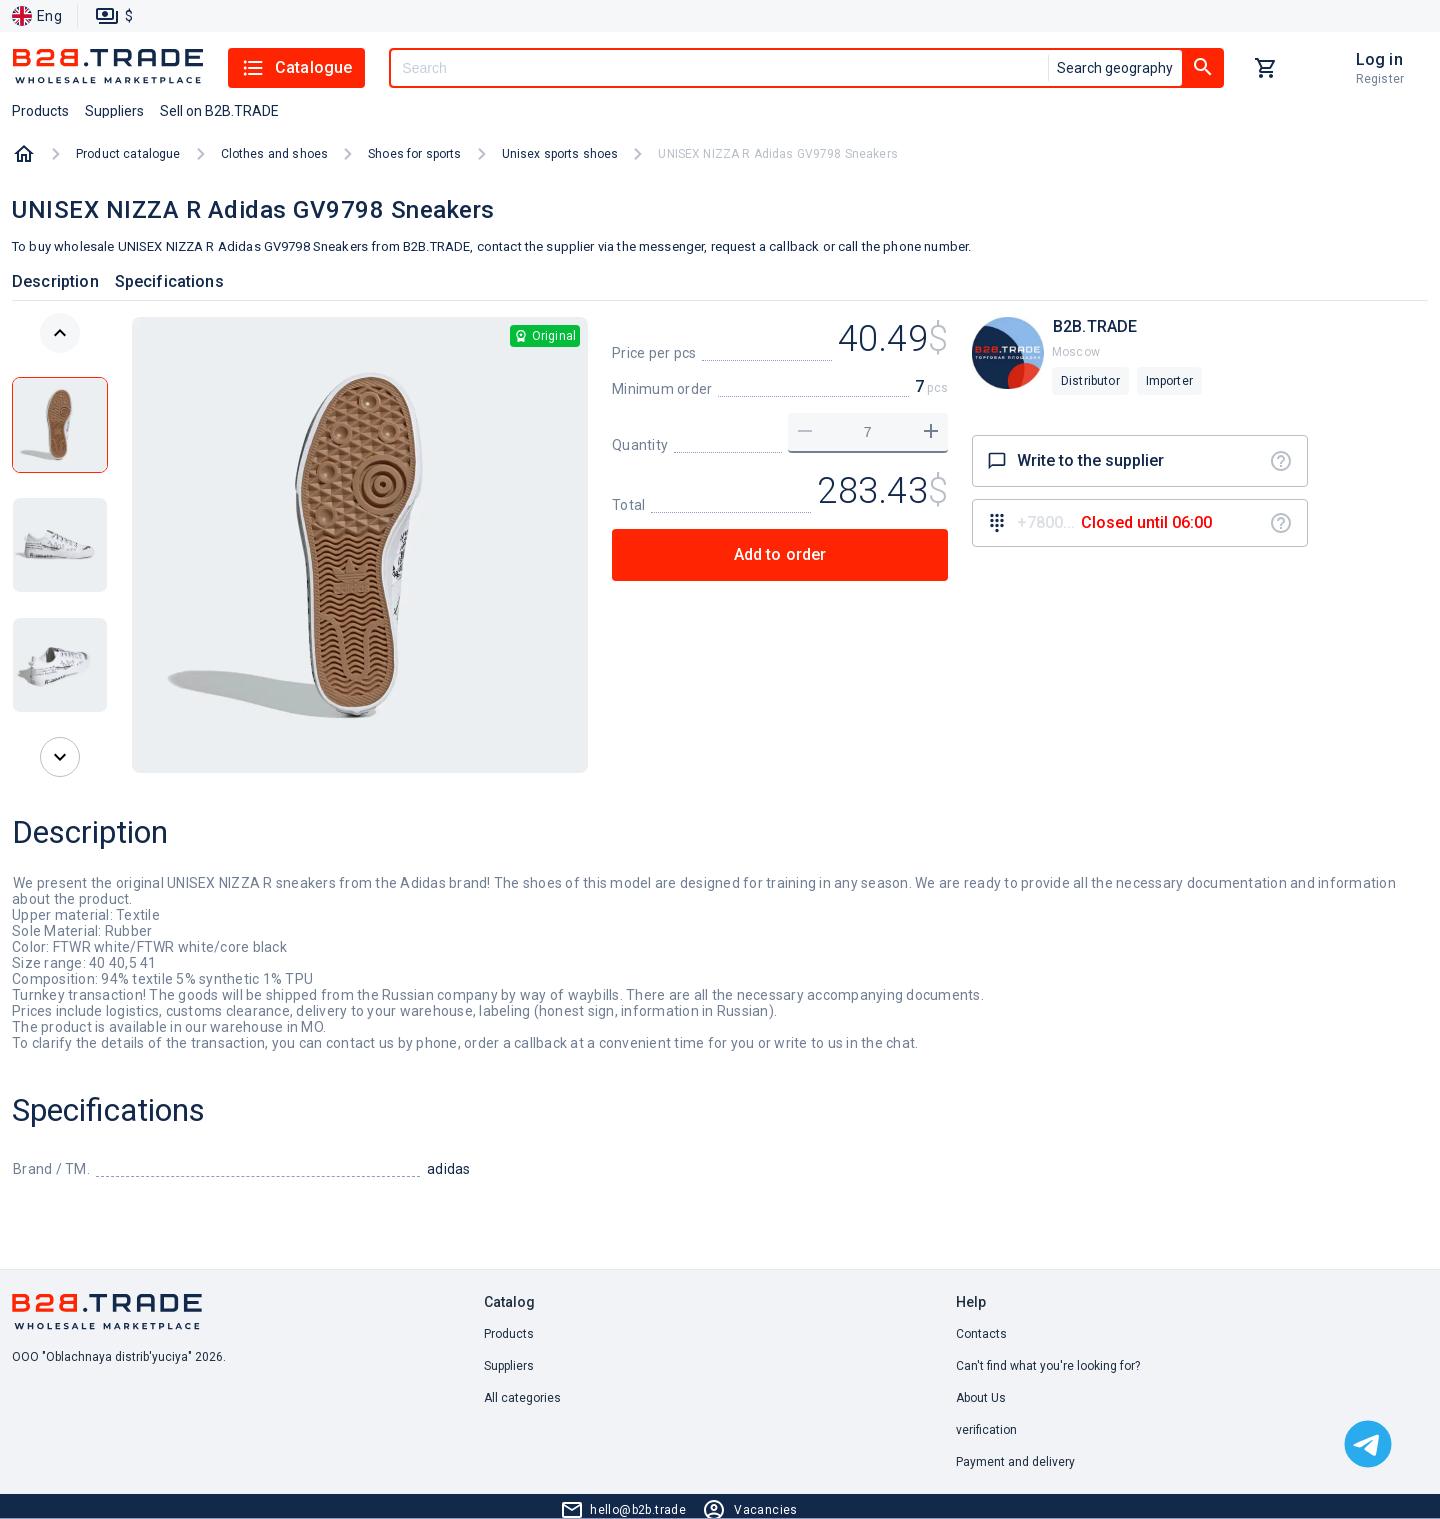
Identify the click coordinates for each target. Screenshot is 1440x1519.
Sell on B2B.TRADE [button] (219, 111)
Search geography (1115, 68)
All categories (522, 1398)
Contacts (981, 1334)
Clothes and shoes (275, 154)
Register (1380, 79)
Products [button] (40, 111)
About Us (981, 1398)
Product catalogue (128, 154)
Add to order (780, 554)
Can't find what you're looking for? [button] (1048, 1366)
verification (986, 1430)
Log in (1379, 59)
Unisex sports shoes (560, 154)
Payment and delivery (1015, 1462)
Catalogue (296, 68)
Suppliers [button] (114, 111)
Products (509, 1334)
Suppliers (509, 1366)
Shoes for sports (414, 154)
